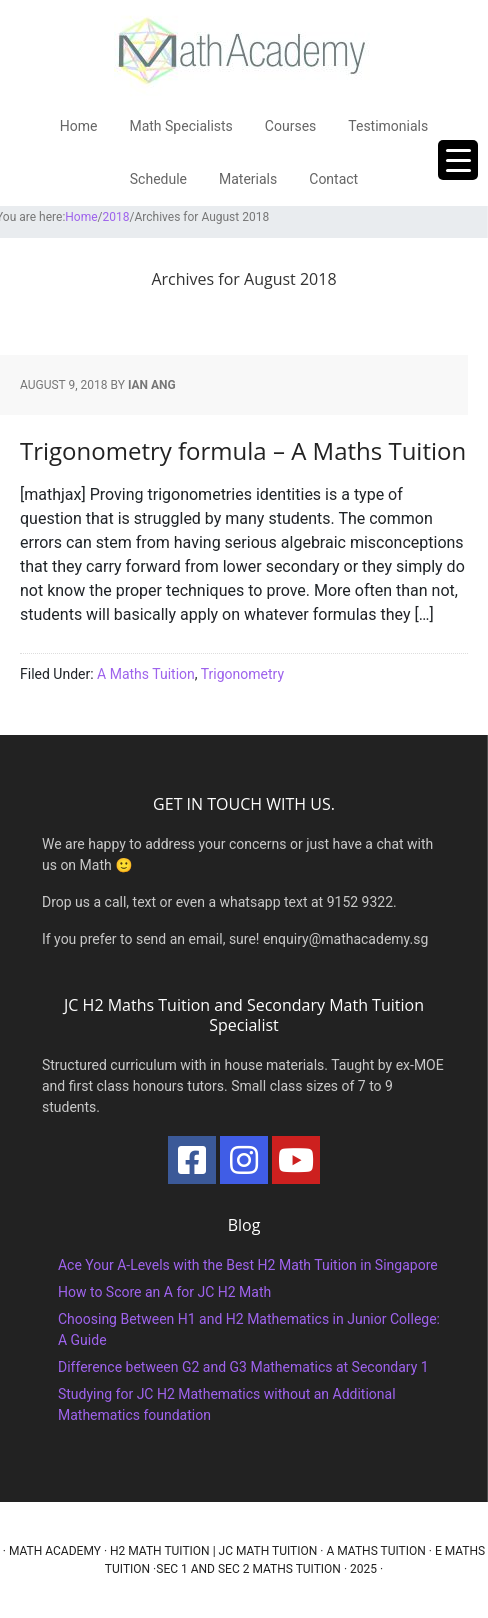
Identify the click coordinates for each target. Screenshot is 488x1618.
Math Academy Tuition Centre (244, 50)
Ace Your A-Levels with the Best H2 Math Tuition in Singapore (248, 1265)
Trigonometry (242, 674)
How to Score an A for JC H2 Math (164, 1292)
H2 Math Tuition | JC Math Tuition (213, 1551)
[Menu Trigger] (458, 160)
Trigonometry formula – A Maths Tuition (243, 450)
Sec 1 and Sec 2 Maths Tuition (248, 1569)
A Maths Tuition (146, 674)
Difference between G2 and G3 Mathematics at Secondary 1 (243, 1367)
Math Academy (55, 1551)
